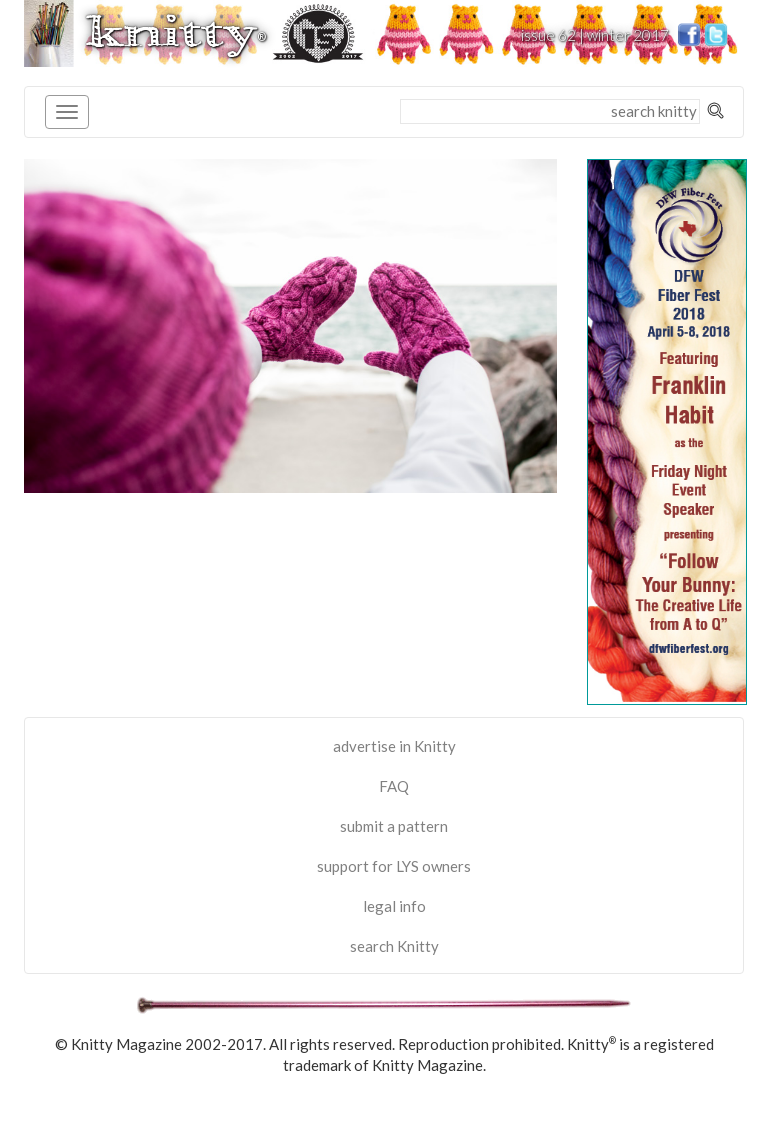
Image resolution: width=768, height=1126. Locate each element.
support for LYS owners (394, 866)
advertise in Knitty (394, 746)
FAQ (394, 786)
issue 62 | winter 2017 (595, 35)
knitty (176, 31)
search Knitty (394, 946)
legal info (394, 906)
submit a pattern (394, 826)
